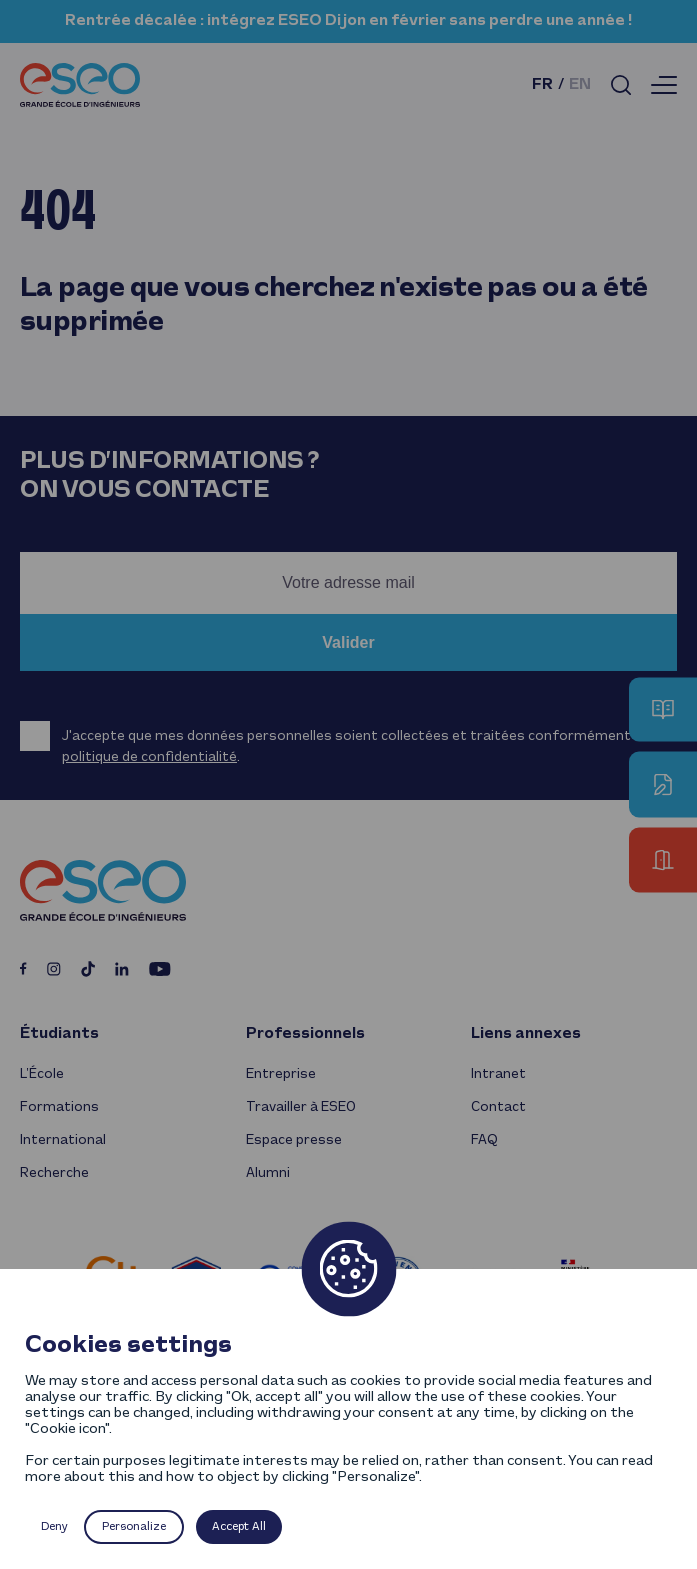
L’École (42, 1074)
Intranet (498, 1074)
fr (542, 85)
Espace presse (294, 1140)
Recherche (54, 1173)
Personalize (134, 1527)
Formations (59, 1107)
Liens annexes (526, 1034)
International (63, 1140)
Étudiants (59, 1034)
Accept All (239, 1527)
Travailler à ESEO (301, 1107)
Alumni (268, 1173)
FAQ (484, 1140)
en (580, 85)
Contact (498, 1107)
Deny (54, 1527)
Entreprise (281, 1074)
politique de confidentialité (149, 757)
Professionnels (305, 1034)
